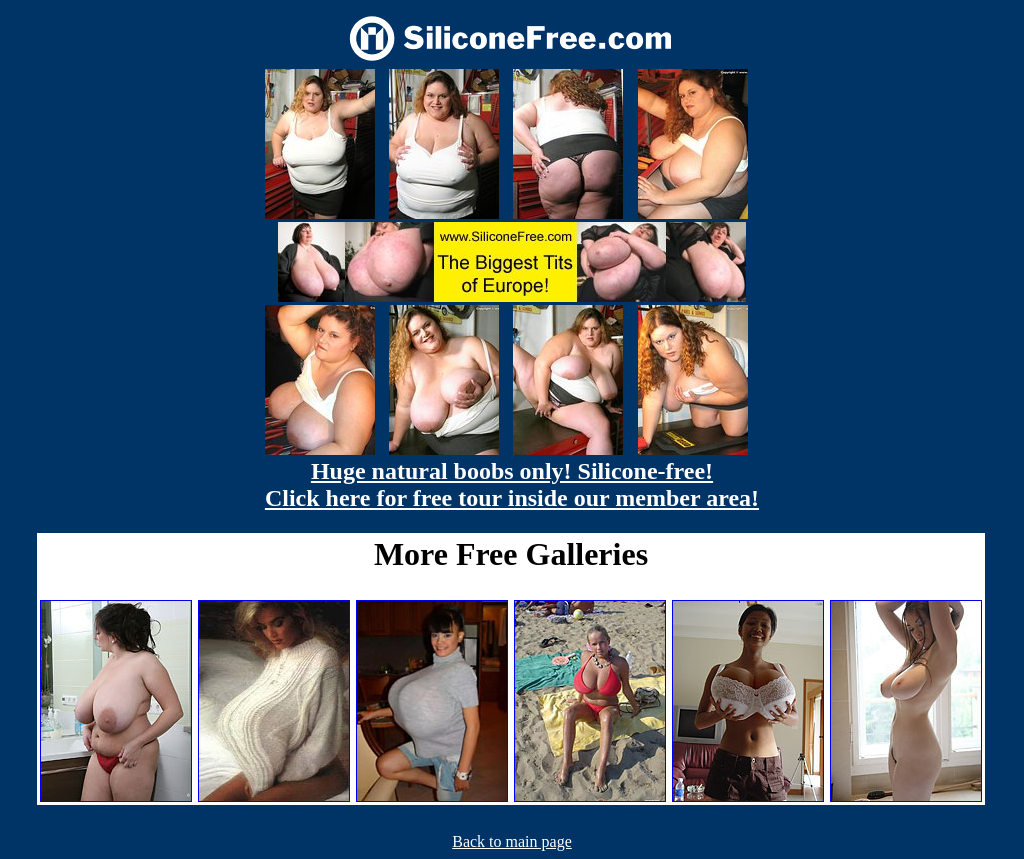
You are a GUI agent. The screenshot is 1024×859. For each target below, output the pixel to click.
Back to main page (512, 841)
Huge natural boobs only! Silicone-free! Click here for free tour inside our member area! (512, 484)
